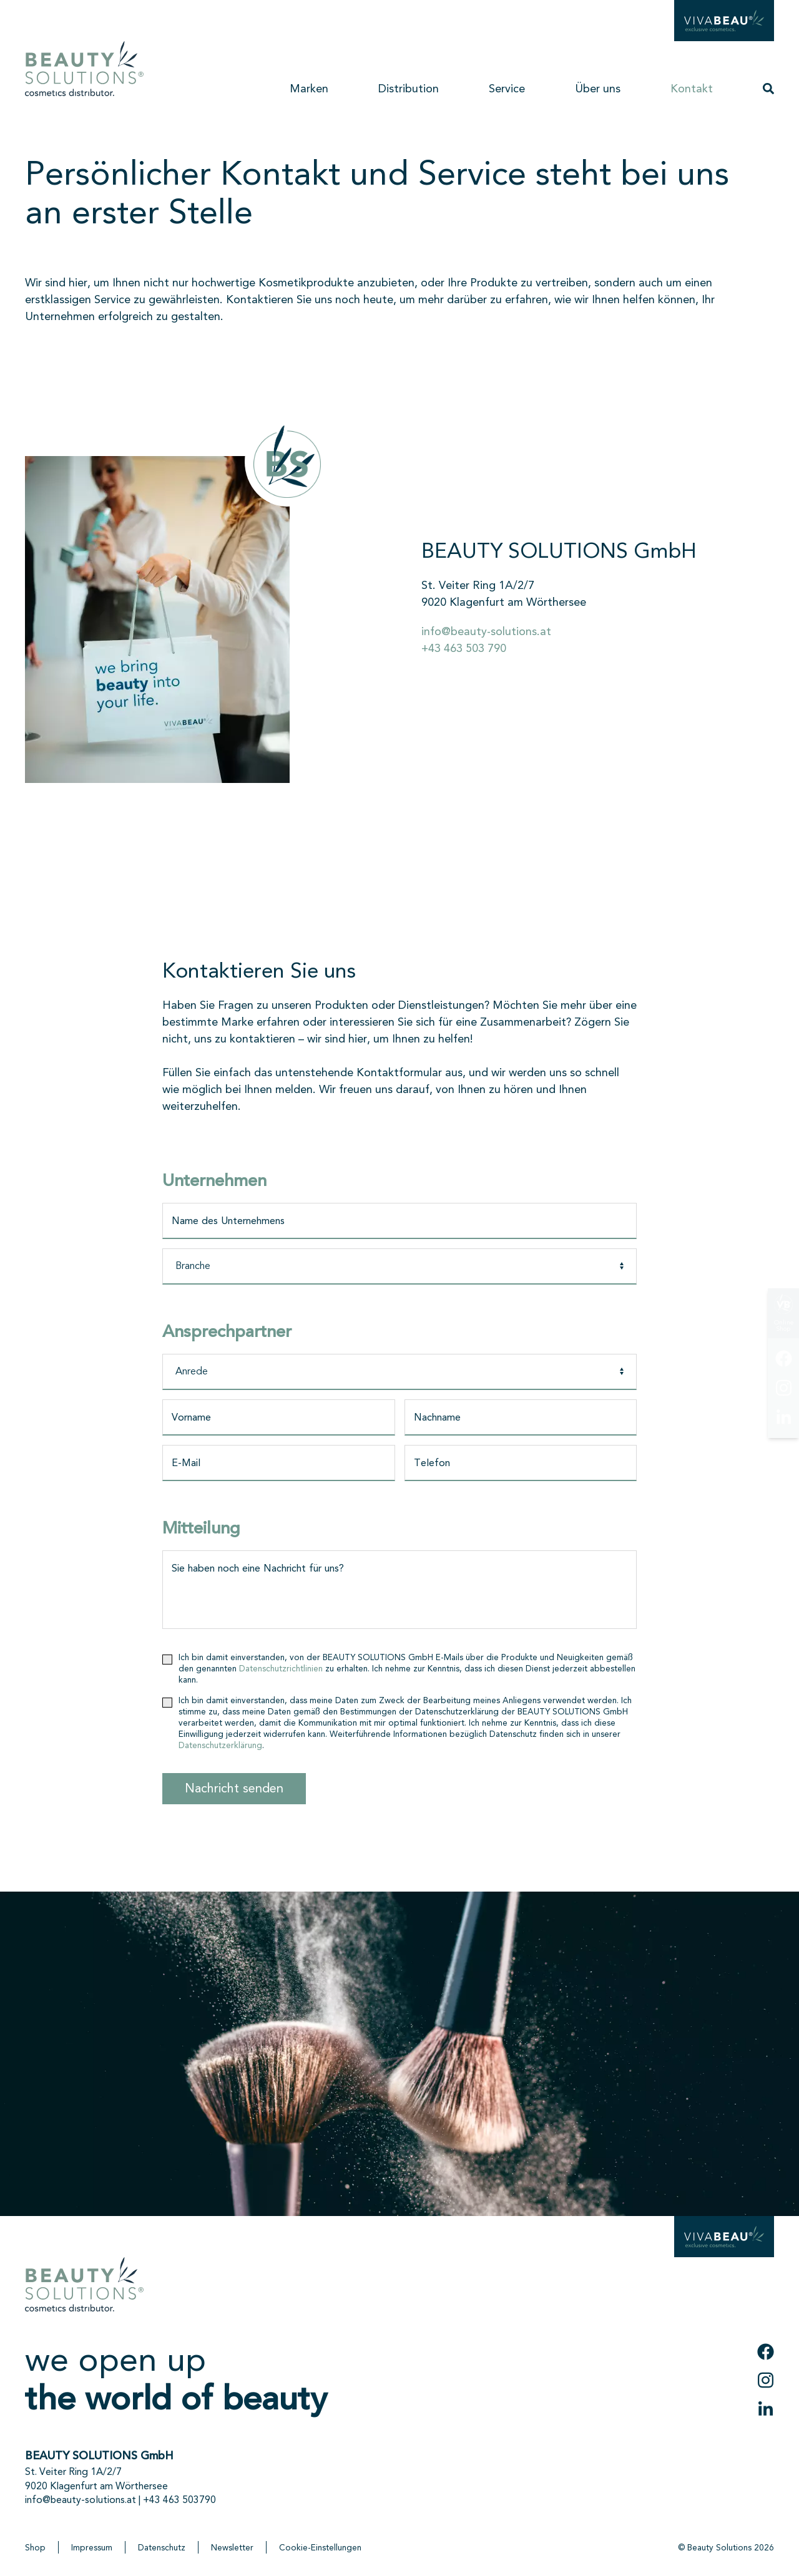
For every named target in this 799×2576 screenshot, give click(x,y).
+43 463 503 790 (463, 648)
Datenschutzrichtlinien (281, 1668)
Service (507, 88)
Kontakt (691, 88)
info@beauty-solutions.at (486, 631)
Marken (309, 88)
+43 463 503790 (179, 2500)
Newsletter (232, 2547)
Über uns (597, 88)
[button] (768, 85)
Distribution (408, 88)
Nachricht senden (234, 1788)
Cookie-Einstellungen (320, 2547)
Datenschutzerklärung (220, 1745)
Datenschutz (161, 2547)
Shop (35, 2547)
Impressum (91, 2547)
